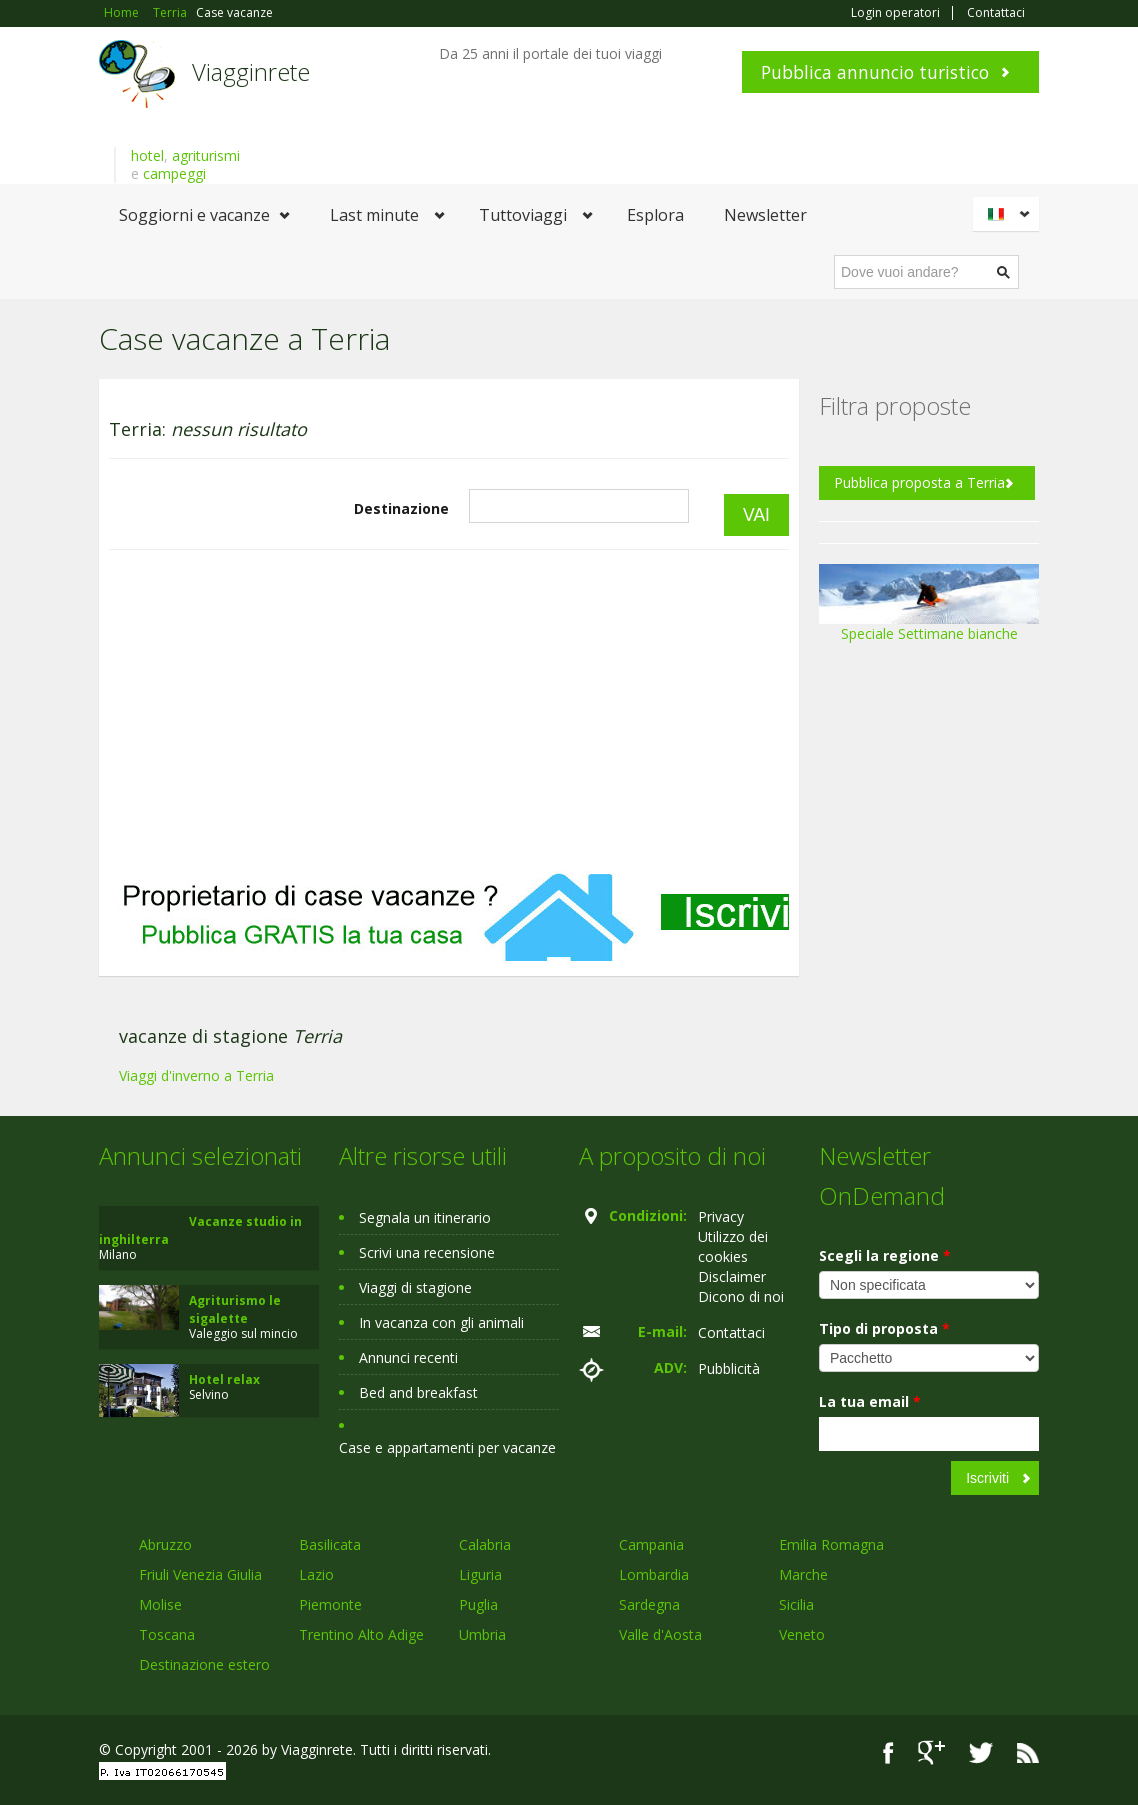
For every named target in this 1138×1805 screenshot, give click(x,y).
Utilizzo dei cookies (733, 1246)
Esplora (655, 215)
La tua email (870, 1401)
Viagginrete (251, 71)
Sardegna (649, 1604)
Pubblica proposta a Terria (919, 482)
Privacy (721, 1216)
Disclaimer (732, 1276)
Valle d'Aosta (660, 1634)
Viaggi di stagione (415, 1287)
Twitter (981, 1752)
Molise (160, 1604)
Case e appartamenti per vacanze (447, 1447)
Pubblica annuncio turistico (875, 72)
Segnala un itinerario (425, 1217)
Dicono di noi (741, 1296)
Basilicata (330, 1544)
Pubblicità (729, 1368)
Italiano (1009, 214)
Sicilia (796, 1604)
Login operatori (895, 13)
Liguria (480, 1574)
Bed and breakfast (418, 1392)
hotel (147, 155)
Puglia (478, 1604)
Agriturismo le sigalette (235, 1309)
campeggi (174, 173)
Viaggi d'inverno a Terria (196, 1075)
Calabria (485, 1544)
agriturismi (206, 155)
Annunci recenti (408, 1357)
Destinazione (401, 508)
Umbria (482, 1634)
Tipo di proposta (884, 1328)
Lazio (316, 1574)
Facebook (888, 1752)
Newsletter (765, 215)
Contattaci (996, 13)
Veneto (802, 1634)
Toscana (167, 1634)
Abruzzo (165, 1544)
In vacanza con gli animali (441, 1322)
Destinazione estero (204, 1664)
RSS (1028, 1752)
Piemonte (330, 1604)
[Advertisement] (449, 711)
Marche (803, 1574)
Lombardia (654, 1574)
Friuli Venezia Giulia (200, 1574)
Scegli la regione (885, 1255)
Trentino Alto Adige (361, 1634)
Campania (651, 1544)
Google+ (931, 1752)
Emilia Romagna (831, 1544)
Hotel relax (224, 1379)
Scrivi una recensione (427, 1252)
